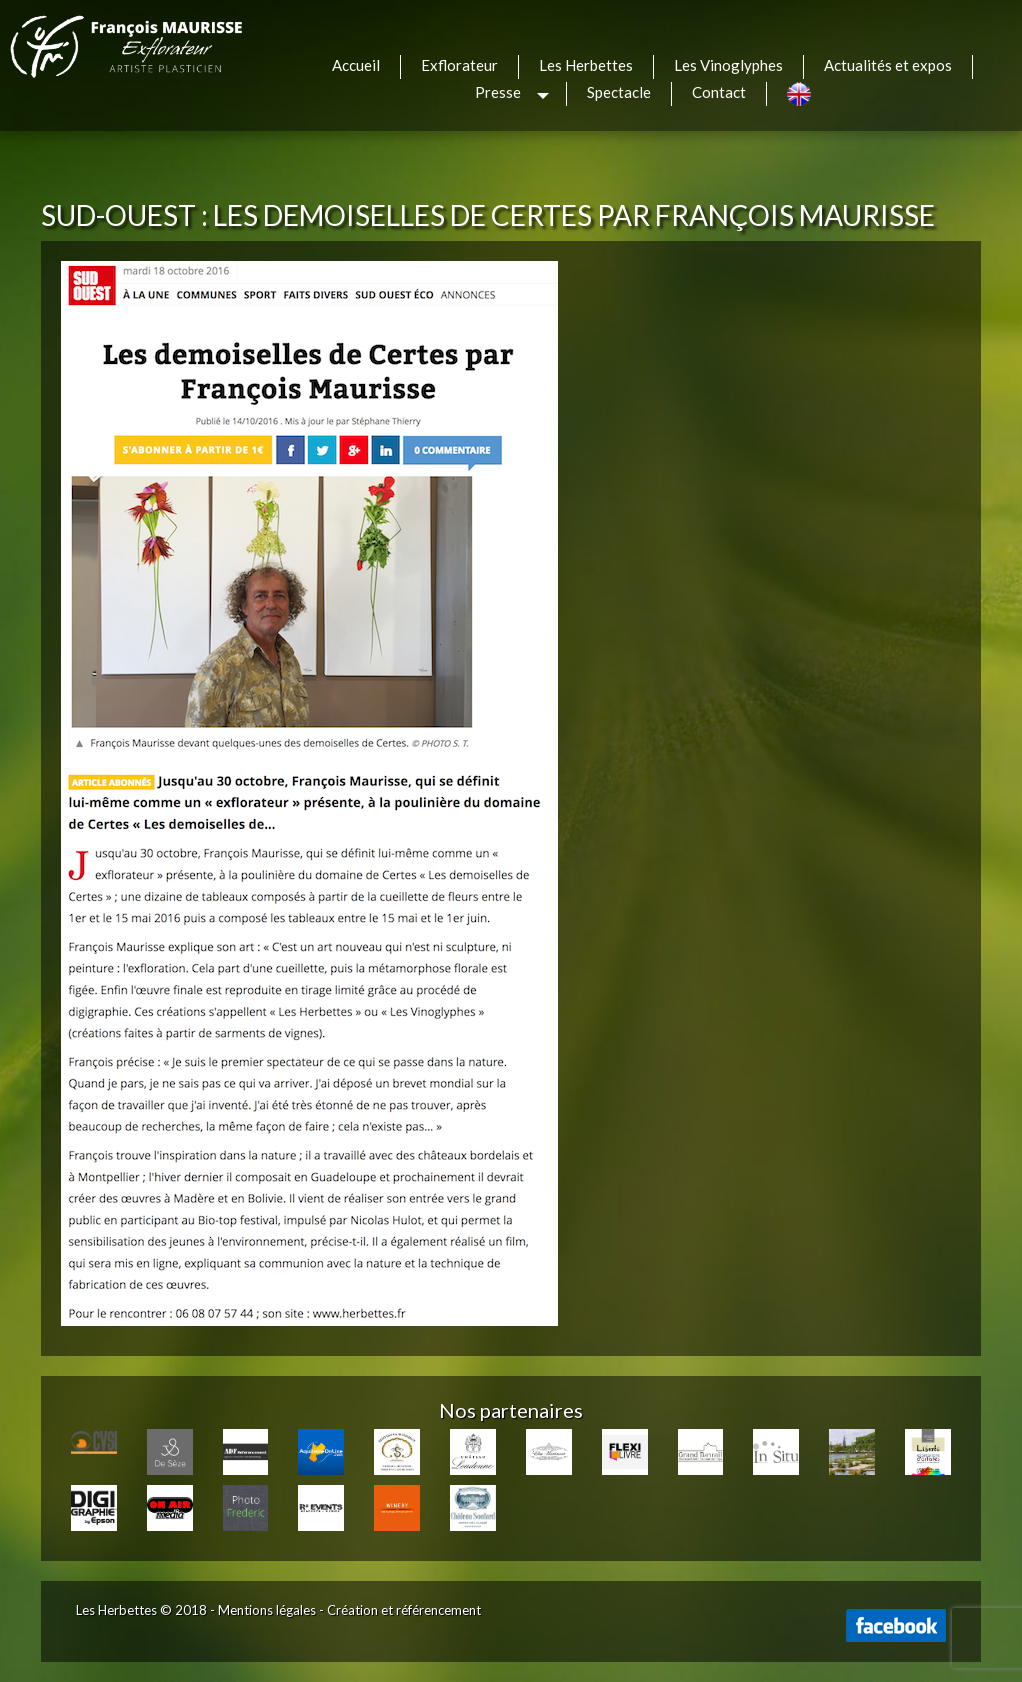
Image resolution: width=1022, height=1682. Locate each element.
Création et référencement (404, 1610)
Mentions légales (267, 1610)
